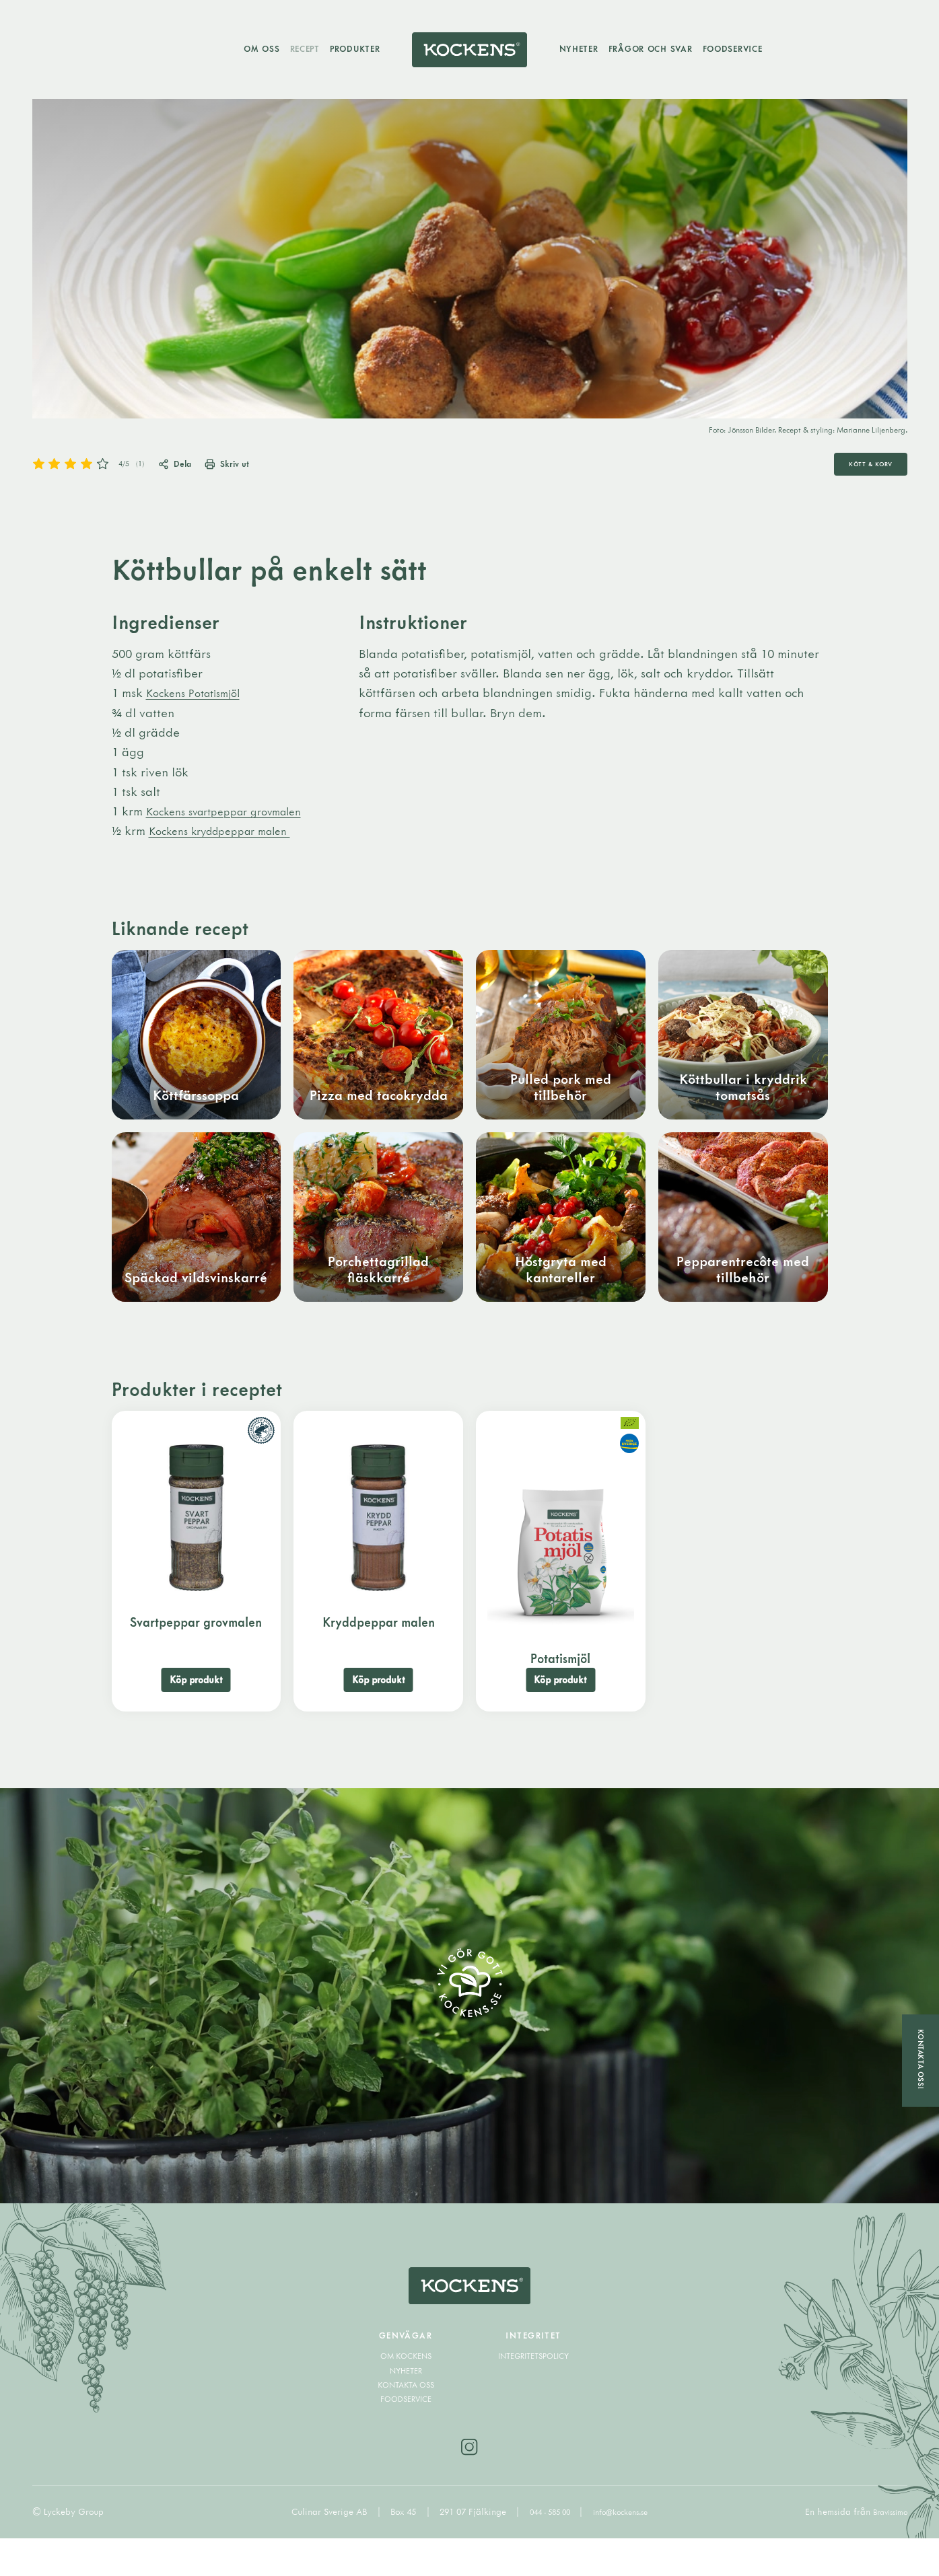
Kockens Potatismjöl (200, 704)
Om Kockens (405, 2391)
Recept (292, 52)
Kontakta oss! (920, 2059)
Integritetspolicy (533, 2391)
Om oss (249, 52)
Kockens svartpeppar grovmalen (235, 821)
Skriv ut (249, 473)
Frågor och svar (663, 52)
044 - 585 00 (545, 2549)
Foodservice (745, 52)
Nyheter (591, 52)
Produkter (342, 52)
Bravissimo (886, 2549)
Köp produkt (196, 1701)
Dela (184, 473)
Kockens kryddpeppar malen (230, 842)
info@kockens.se (624, 2549)
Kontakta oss (406, 2420)
